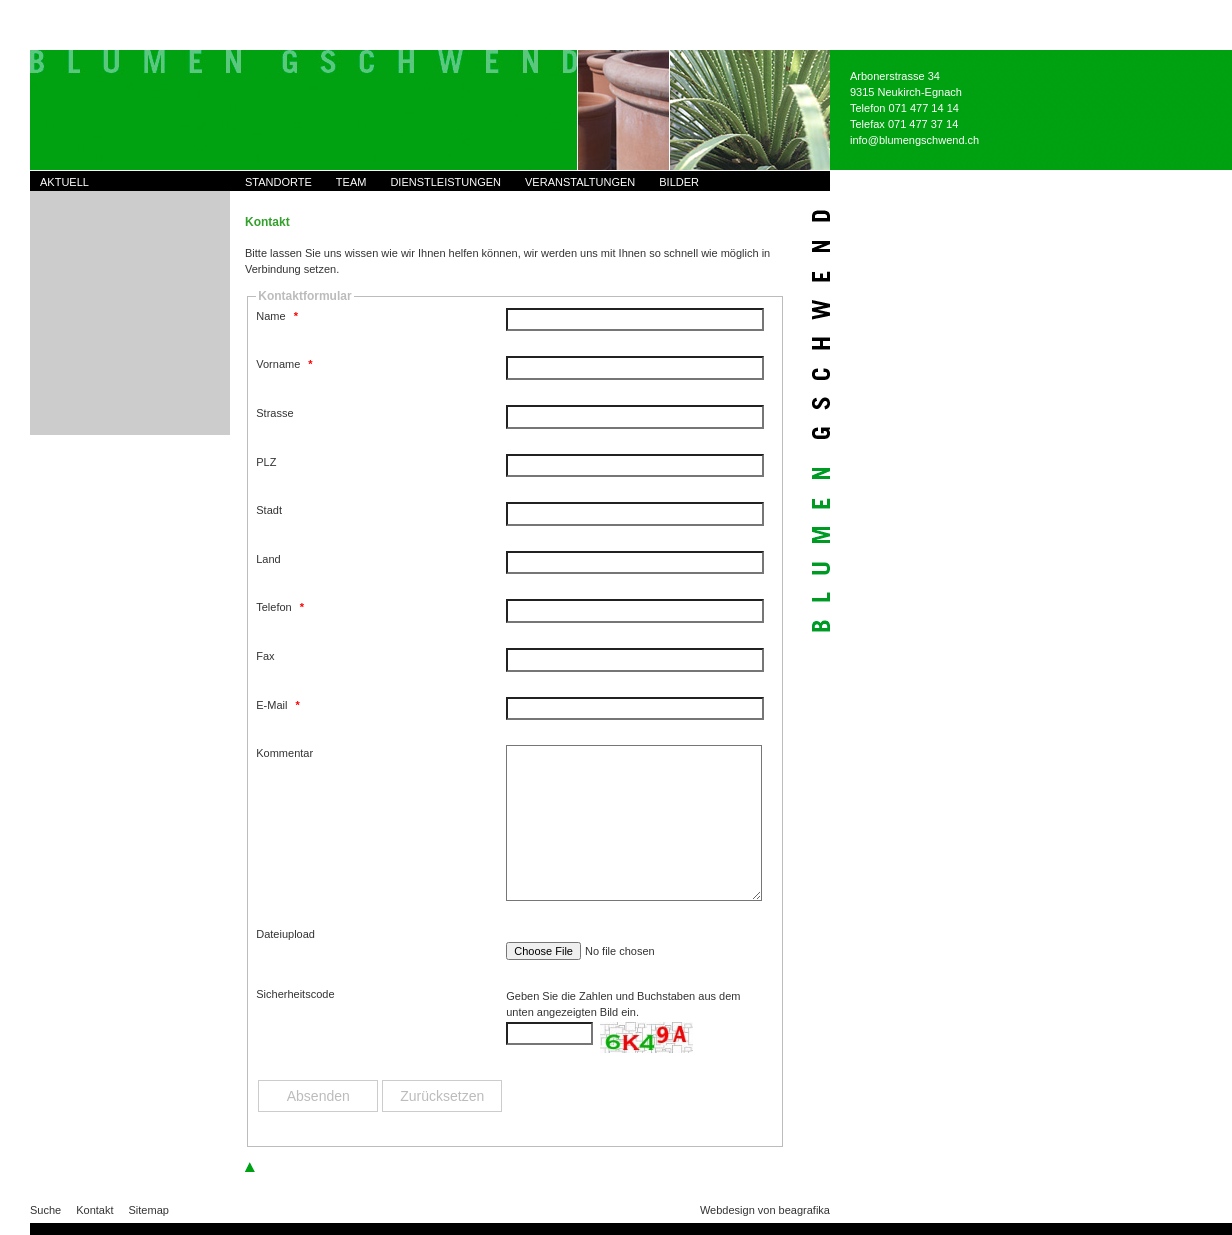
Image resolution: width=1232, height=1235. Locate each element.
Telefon (280, 607)
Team (351, 182)
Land (268, 559)
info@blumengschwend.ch (914, 140)
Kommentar (284, 753)
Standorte (278, 182)
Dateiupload (285, 934)
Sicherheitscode (295, 994)
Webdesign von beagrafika (765, 1210)
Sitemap (149, 1210)
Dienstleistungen (445, 182)
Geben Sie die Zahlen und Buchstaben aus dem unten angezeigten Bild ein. (623, 1004)
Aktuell (64, 182)
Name (277, 316)
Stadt (269, 510)
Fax (265, 656)
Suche (45, 1210)
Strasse (274, 413)
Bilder (679, 182)
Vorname (284, 364)
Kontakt (94, 1210)
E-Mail (278, 705)
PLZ (266, 462)
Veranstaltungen (580, 182)
